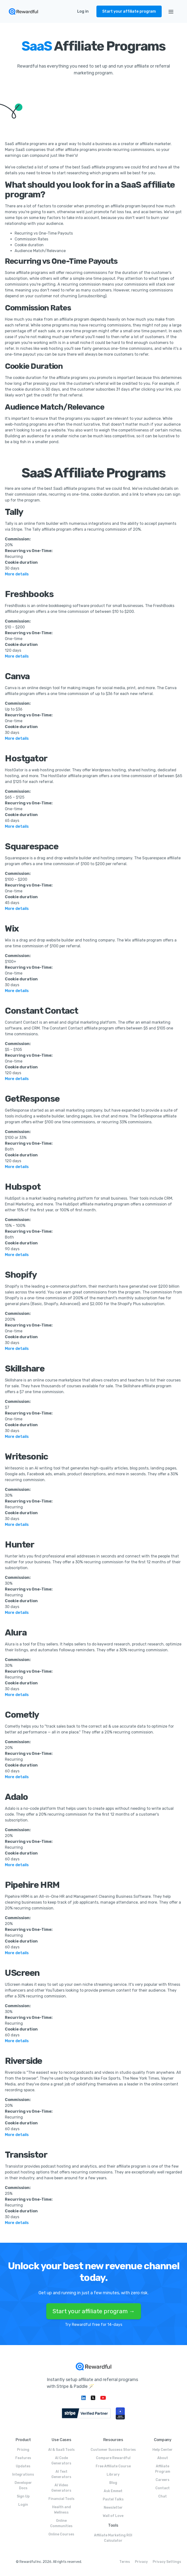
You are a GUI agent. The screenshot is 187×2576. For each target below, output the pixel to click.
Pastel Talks (113, 2499)
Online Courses (61, 2534)
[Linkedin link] (84, 2398)
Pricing (23, 2450)
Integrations (23, 2474)
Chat (162, 2496)
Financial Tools (61, 2499)
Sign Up (23, 2496)
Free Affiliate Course (113, 2466)
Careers (162, 2480)
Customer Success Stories (113, 2450)
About (162, 2458)
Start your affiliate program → (93, 2311)
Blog (113, 2483)
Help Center (162, 2450)
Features (23, 2458)
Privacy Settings (167, 2562)
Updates (23, 2466)
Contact (162, 2488)
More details (17, 574)
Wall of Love (113, 2516)
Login (23, 2505)
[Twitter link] (93, 2398)
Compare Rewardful (113, 2458)
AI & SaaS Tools (61, 2450)
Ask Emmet (113, 2491)
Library (113, 2474)
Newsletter (113, 2508)
